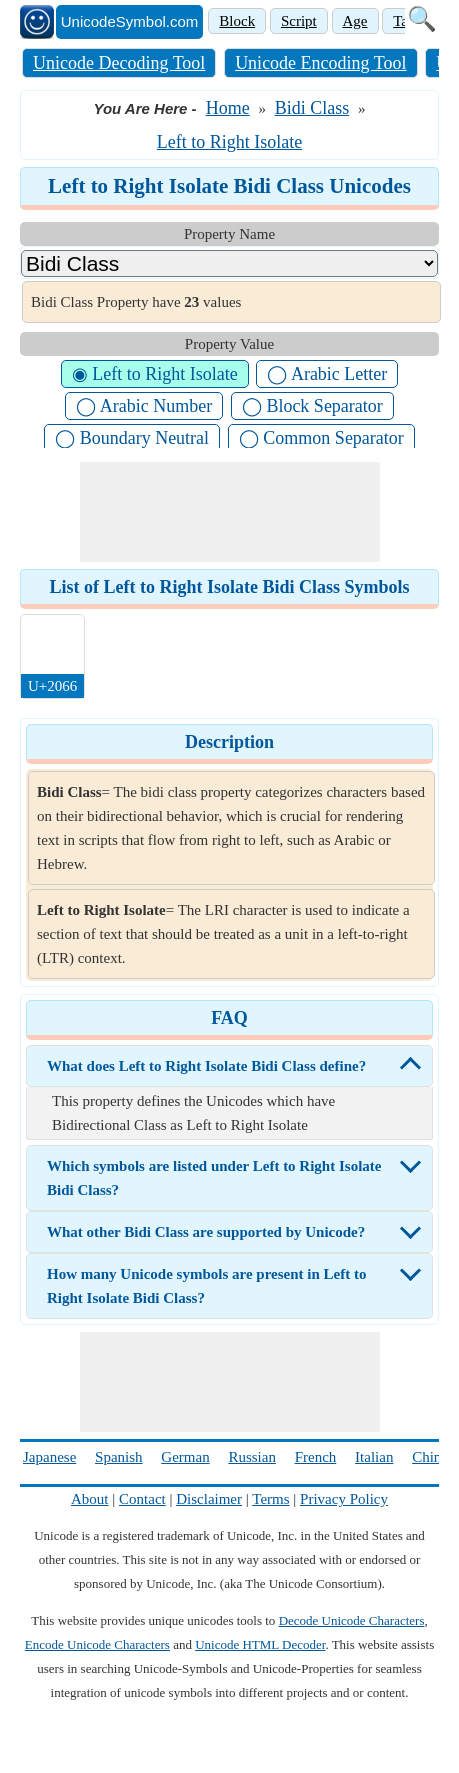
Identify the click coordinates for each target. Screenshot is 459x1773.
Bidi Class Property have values (136, 302)
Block (237, 21)
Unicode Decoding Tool (119, 63)
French (316, 1457)
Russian (252, 1457)
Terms (270, 1499)
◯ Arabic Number (144, 406)
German (185, 1457)
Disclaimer (209, 1499)
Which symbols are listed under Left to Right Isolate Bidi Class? (214, 1178)
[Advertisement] (230, 512)
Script (299, 21)
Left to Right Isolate (229, 142)
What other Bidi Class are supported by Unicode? (206, 1232)
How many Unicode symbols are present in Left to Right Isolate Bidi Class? (206, 1286)
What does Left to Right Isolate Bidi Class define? (206, 1066)
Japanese (49, 1457)
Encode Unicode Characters (97, 1644)
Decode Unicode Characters (352, 1620)
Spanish (119, 1457)
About (90, 1499)
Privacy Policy (344, 1499)
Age (355, 21)
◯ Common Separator (321, 438)
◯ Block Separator (312, 406)
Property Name (229, 234)
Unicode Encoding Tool (320, 63)
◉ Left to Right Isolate (155, 374)
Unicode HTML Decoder (260, 1644)
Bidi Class (312, 108)
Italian (374, 1457)
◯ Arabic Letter (327, 374)
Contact (142, 1499)
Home (228, 108)
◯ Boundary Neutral (132, 438)
